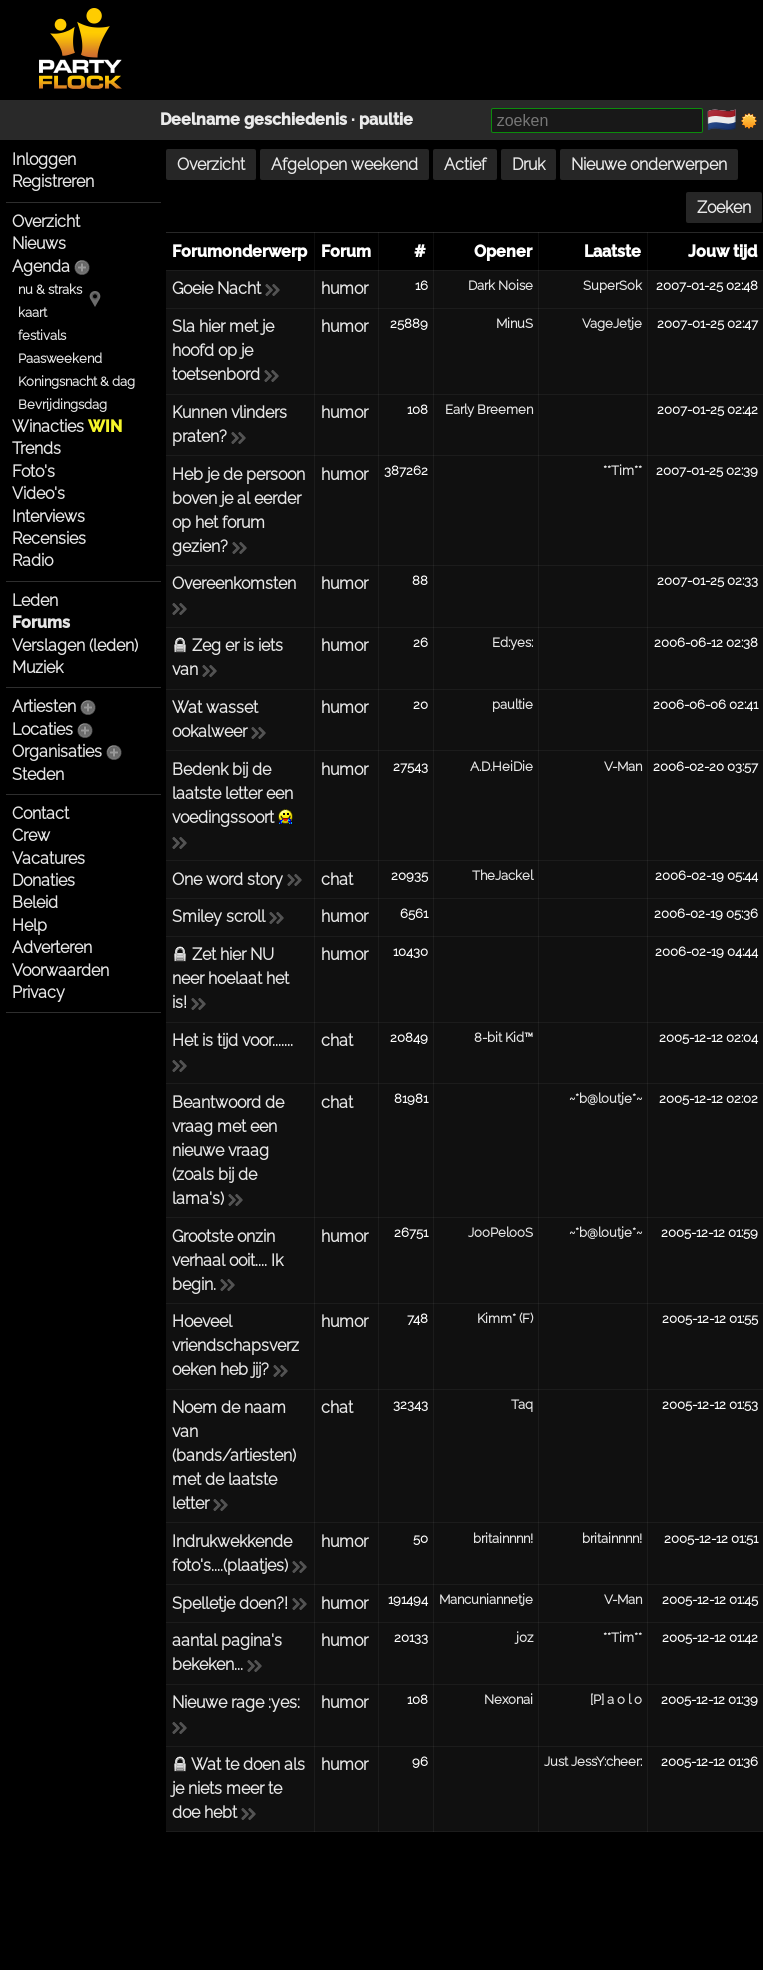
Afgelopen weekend (344, 164)
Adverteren (52, 947)
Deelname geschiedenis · (259, 119)
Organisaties (57, 751)
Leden (35, 600)
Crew (31, 835)
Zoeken (724, 207)
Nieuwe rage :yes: (236, 1702)
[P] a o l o (616, 1699)
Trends (36, 448)
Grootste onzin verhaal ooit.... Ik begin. (227, 1260)
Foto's (33, 471)
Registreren (53, 181)
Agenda (41, 266)
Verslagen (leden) (75, 645)
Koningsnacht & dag (76, 381)
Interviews (48, 516)
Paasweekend (60, 358)
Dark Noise (500, 285)
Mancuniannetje (486, 1599)
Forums (41, 622)
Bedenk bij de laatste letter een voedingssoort (232, 793)
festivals (42, 335)
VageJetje (612, 323)
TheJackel (502, 875)
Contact (40, 813)
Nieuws (39, 243)
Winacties (67, 426)
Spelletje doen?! (230, 1603)
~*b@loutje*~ (605, 1098)
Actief (465, 164)
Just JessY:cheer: (593, 1761)
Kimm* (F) (505, 1318)
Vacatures (48, 858)
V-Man (623, 766)
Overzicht (46, 221)
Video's (38, 493)
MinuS (514, 323)
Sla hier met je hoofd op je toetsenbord (223, 350)
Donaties (43, 880)
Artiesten (44, 706)
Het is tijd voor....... (232, 1040)
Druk (528, 164)
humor (344, 288)
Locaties (42, 729)
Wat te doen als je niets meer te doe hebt (238, 1788)
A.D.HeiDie (501, 766)
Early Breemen (489, 409)
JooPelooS (500, 1232)
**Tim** (622, 470)
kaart (32, 312)
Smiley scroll (218, 916)
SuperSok (612, 285)
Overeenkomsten (234, 583)
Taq (522, 1404)
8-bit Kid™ (503, 1037)
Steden (38, 774)
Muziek (37, 667)
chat (337, 879)
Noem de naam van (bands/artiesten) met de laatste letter (234, 1455)
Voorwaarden (60, 970)
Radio (32, 560)
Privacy (38, 992)
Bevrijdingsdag (62, 404)
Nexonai (508, 1699)
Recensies (49, 538)
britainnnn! (503, 1538)
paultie (386, 119)
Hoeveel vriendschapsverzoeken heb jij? (235, 1345)
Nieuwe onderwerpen (649, 164)
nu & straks (50, 289)
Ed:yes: (512, 642)
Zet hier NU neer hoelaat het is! (230, 978)
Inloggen (44, 159)
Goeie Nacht (216, 288)
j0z (524, 1637)
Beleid (35, 902)
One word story (227, 879)
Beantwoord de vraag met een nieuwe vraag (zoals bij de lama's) (228, 1150)
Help (29, 925)
